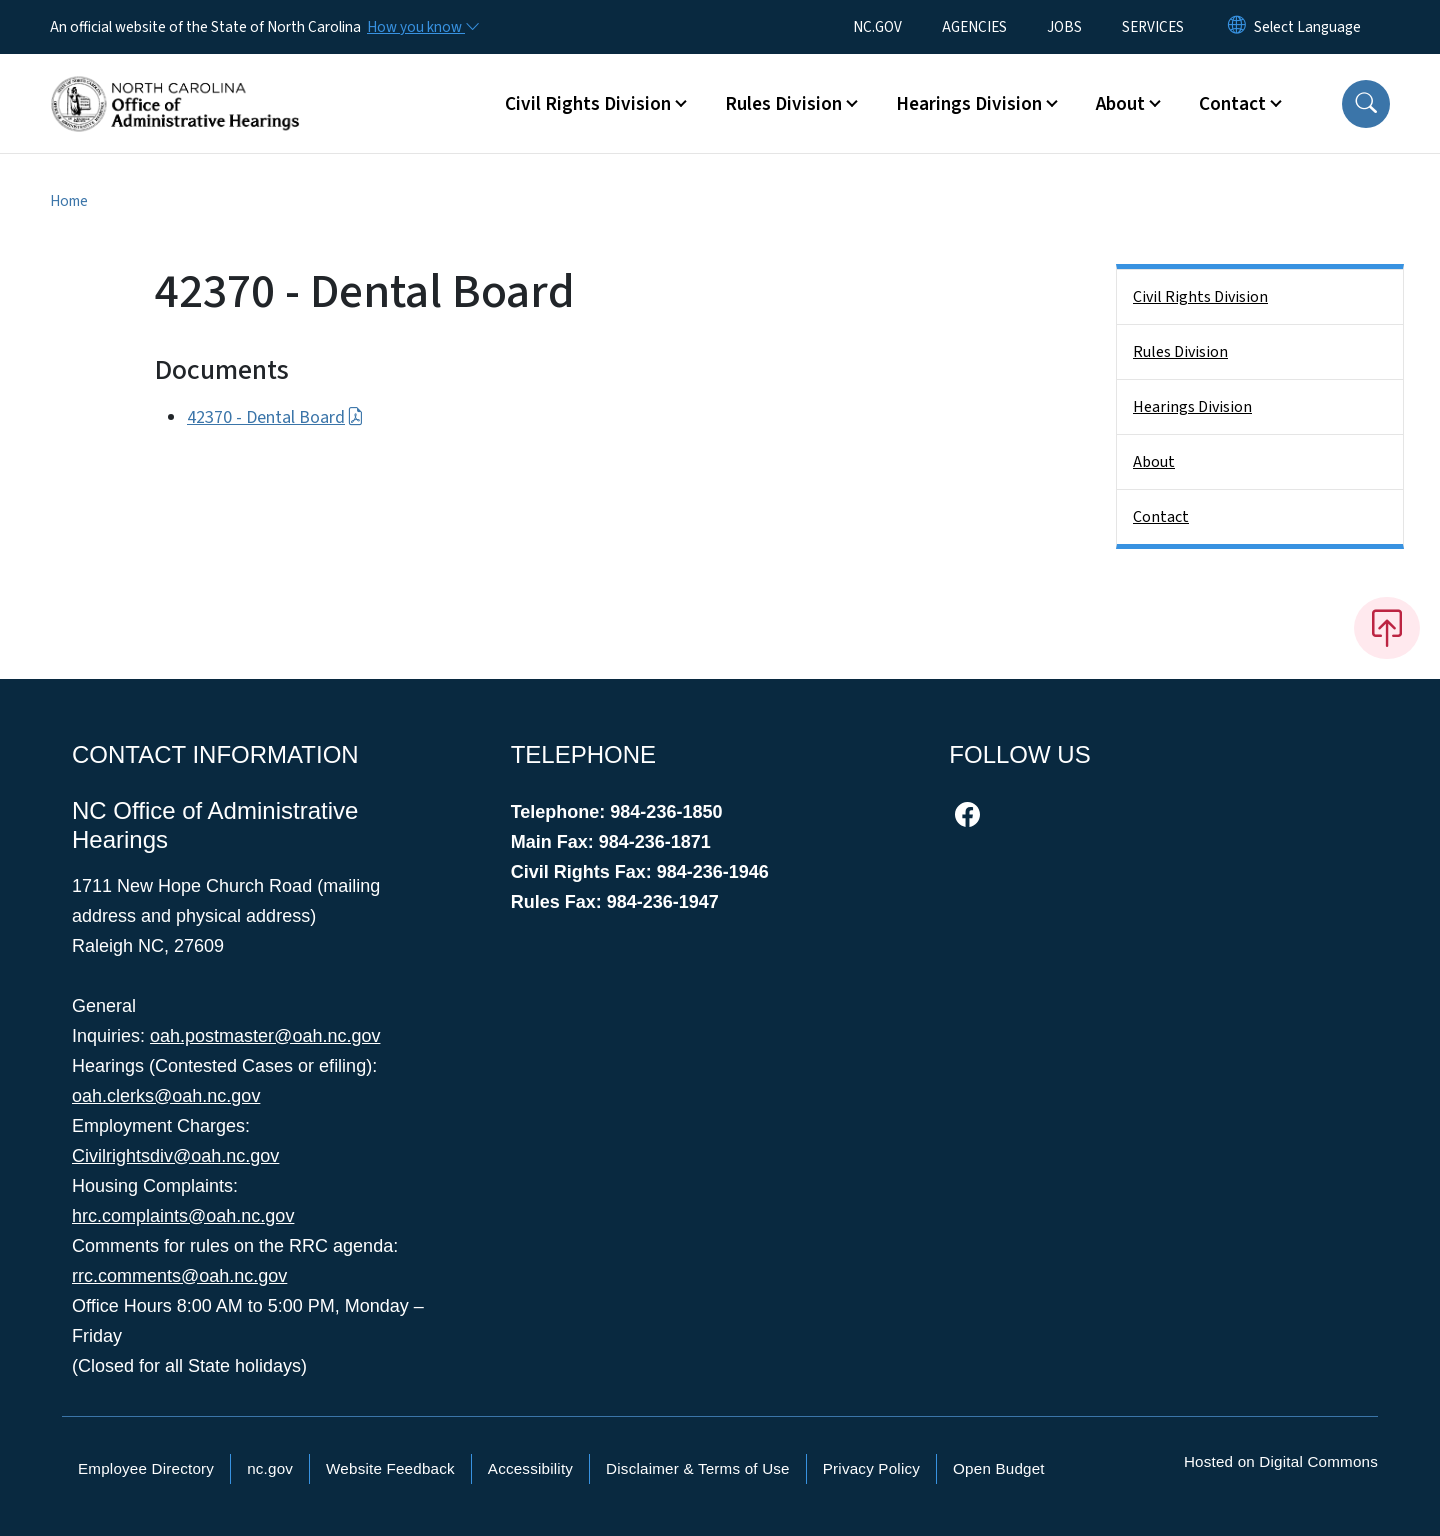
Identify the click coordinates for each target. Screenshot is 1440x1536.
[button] (1366, 104)
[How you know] (422, 27)
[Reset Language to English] (1237, 27)
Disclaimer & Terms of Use (698, 1468)
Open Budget (999, 1468)
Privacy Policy (871, 1468)
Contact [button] (1232, 104)
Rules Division (1180, 352)
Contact (1161, 517)
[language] (1307, 27)
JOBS (1064, 27)
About (1154, 462)
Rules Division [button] (783, 104)
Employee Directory (146, 1468)
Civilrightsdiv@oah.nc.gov (175, 1156)
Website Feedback (390, 1468)
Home (69, 201)
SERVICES (1153, 27)
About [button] (1120, 104)
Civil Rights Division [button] (588, 104)
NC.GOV (877, 27)
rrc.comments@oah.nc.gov (179, 1276)
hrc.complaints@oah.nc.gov (183, 1216)
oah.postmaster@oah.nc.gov (265, 1036)
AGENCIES (974, 27)
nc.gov (270, 1468)
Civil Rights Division (1200, 297)
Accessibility (530, 1468)
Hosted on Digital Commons (1281, 1461)
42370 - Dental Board (275, 417)
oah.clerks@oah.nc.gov (166, 1096)
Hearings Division (1192, 407)
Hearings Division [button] (969, 104)
